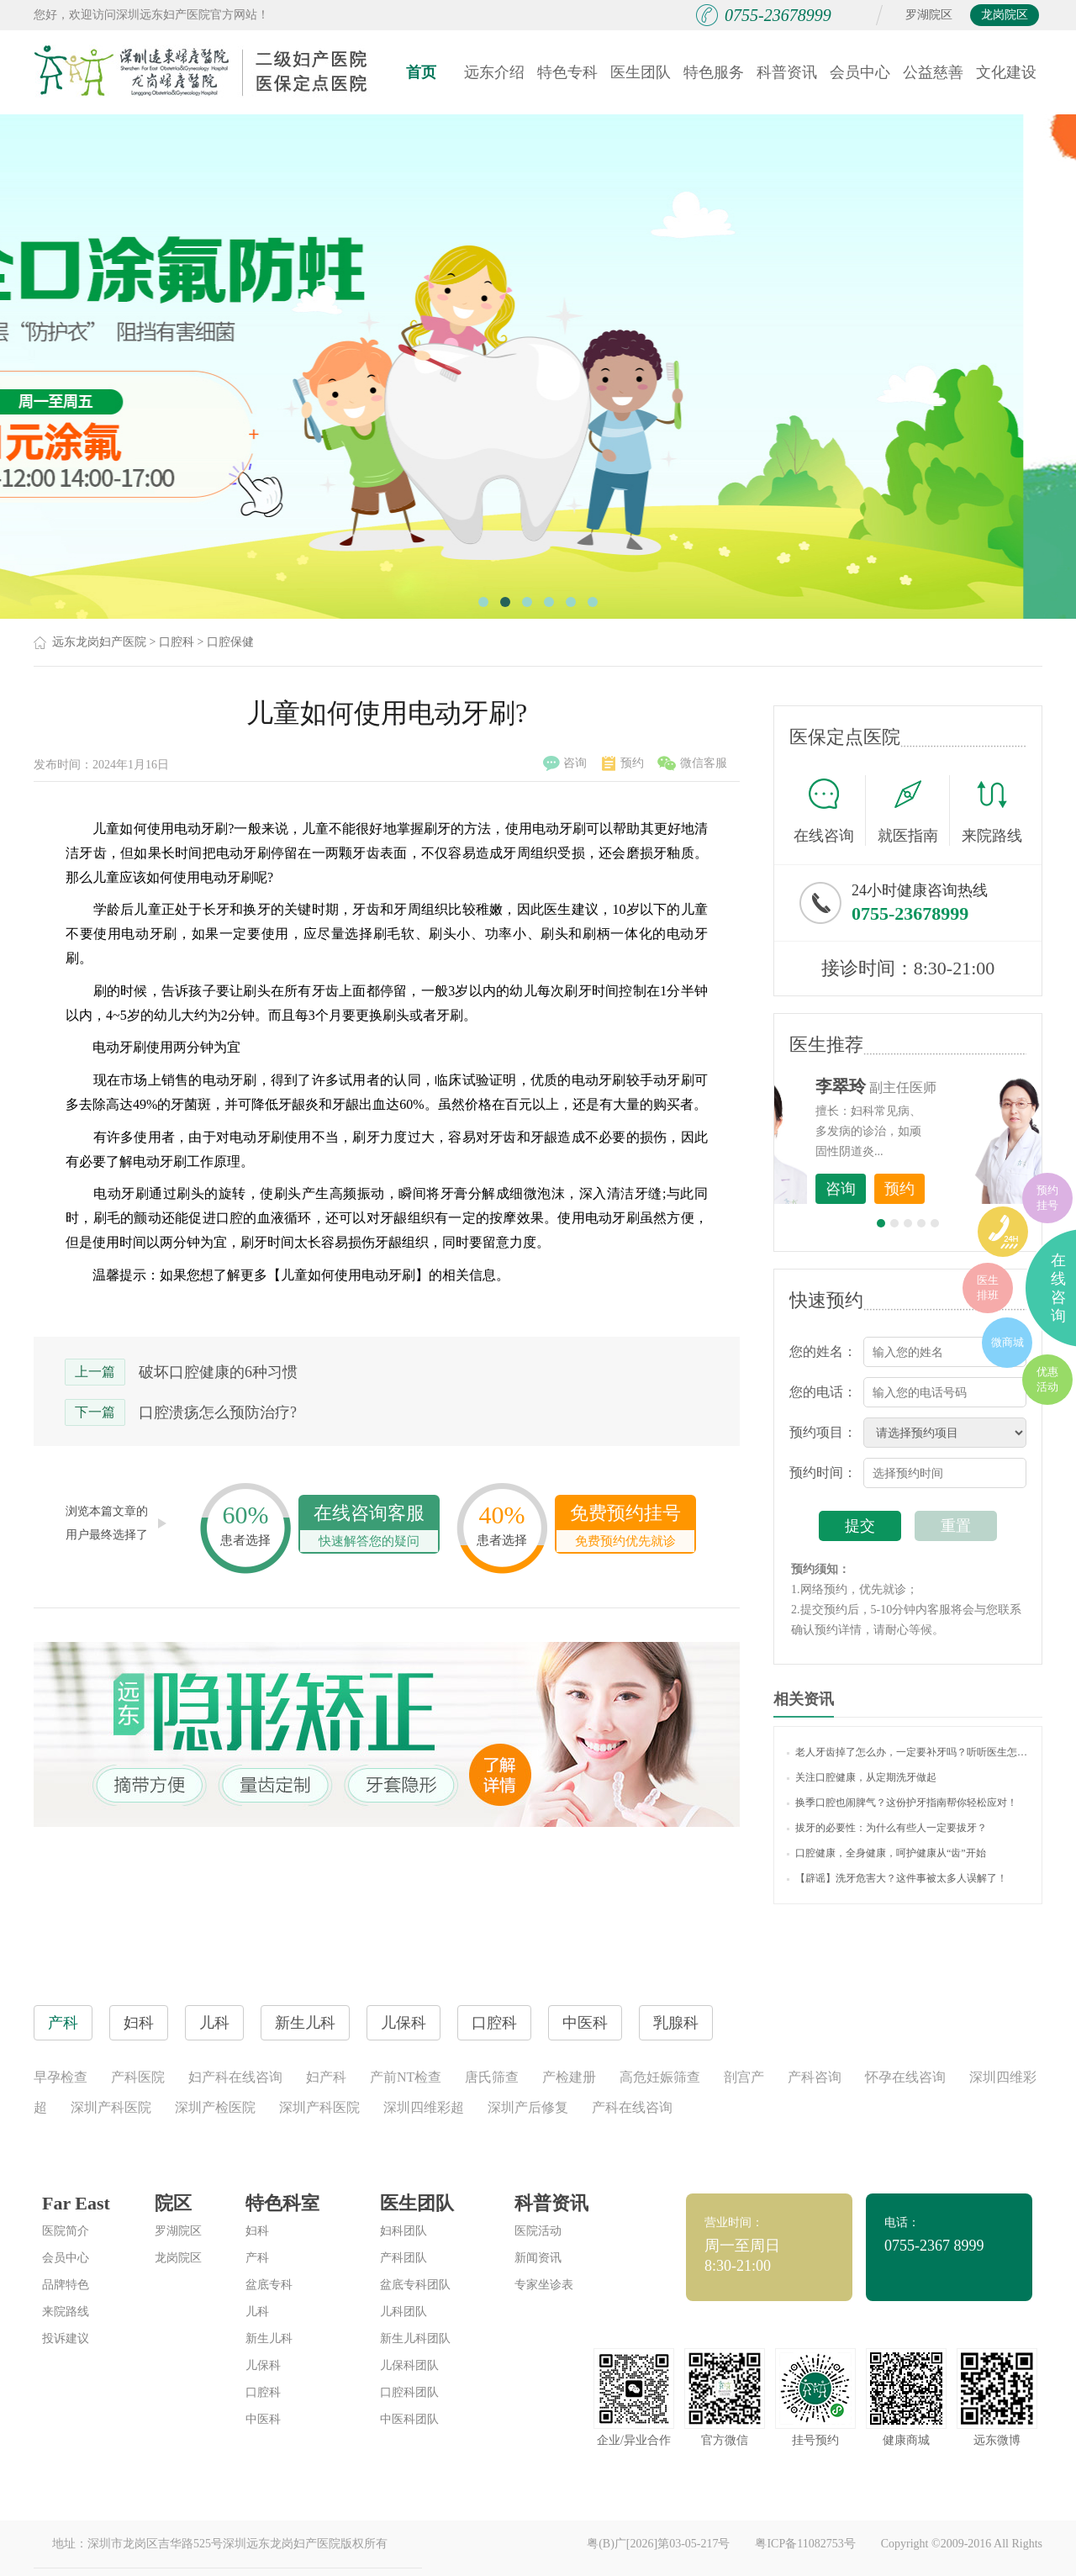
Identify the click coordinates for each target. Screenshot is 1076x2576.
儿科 (257, 2311)
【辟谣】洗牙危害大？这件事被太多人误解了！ (897, 1878)
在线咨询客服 (369, 1527)
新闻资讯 (538, 2257)
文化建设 (1006, 72)
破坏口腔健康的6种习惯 (218, 1372)
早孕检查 (60, 2077)
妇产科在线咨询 (235, 2077)
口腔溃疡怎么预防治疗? (218, 1412)
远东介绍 (494, 72)
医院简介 (65, 2231)
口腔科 (176, 642)
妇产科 (326, 2077)
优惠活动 (1047, 1379)
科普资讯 (787, 72)
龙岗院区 (1004, 14)
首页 (421, 72)
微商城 (1007, 1342)
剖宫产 (744, 2077)
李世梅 (934, 1086)
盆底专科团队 (415, 2284)
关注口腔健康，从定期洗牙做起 (861, 1777)
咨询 (565, 763)
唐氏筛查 (492, 2077)
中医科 (263, 2419)
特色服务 (713, 72)
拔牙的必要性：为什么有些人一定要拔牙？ (887, 1828)
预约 (623, 763)
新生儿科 (269, 2338)
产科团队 (403, 2257)
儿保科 (263, 2365)
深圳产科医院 (111, 2107)
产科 (257, 2257)
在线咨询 (830, 810)
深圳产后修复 (528, 2107)
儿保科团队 (409, 2365)
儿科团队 (403, 2311)
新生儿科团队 (415, 2338)
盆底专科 (269, 2284)
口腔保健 (230, 642)
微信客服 (692, 763)
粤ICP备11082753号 (805, 2543)
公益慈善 (933, 72)
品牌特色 (65, 2284)
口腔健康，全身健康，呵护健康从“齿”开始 (886, 1853)
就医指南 (914, 810)
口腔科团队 (409, 2392)
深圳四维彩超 (423, 2107)
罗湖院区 (928, 14)
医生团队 (640, 72)
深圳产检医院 (215, 2107)
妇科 (257, 2231)
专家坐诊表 (543, 2284)
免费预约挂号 (625, 1527)
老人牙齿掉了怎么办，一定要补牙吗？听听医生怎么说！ (908, 1752)
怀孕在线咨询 (905, 2077)
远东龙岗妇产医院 (99, 642)
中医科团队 (409, 2419)
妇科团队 (403, 2231)
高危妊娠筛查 (660, 2077)
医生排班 (988, 1287)
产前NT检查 (405, 2077)
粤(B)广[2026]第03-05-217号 (658, 2543)
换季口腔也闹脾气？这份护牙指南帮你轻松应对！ (902, 1802)
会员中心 (860, 72)
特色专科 (567, 72)
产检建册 (569, 2077)
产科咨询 (814, 2077)
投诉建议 (65, 2338)
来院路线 (992, 812)
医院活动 (538, 2231)
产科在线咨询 (632, 2107)
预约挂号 (1047, 1197)
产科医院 (138, 2077)
